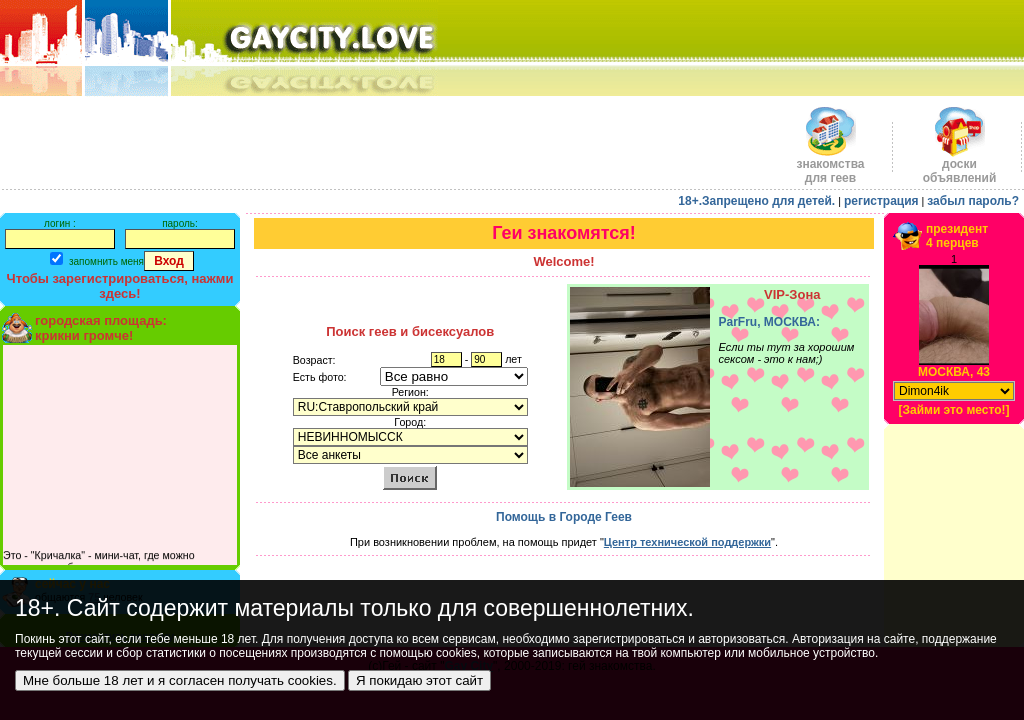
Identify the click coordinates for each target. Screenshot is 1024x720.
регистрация (881, 201)
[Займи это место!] (953, 410)
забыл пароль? (973, 201)
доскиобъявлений (960, 165)
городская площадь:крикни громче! (101, 328)
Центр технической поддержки (687, 542)
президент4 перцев (957, 236)
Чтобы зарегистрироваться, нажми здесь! (120, 286)
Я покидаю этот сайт (419, 680)
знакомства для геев (830, 165)
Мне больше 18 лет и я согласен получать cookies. (180, 680)
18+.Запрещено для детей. (756, 201)
